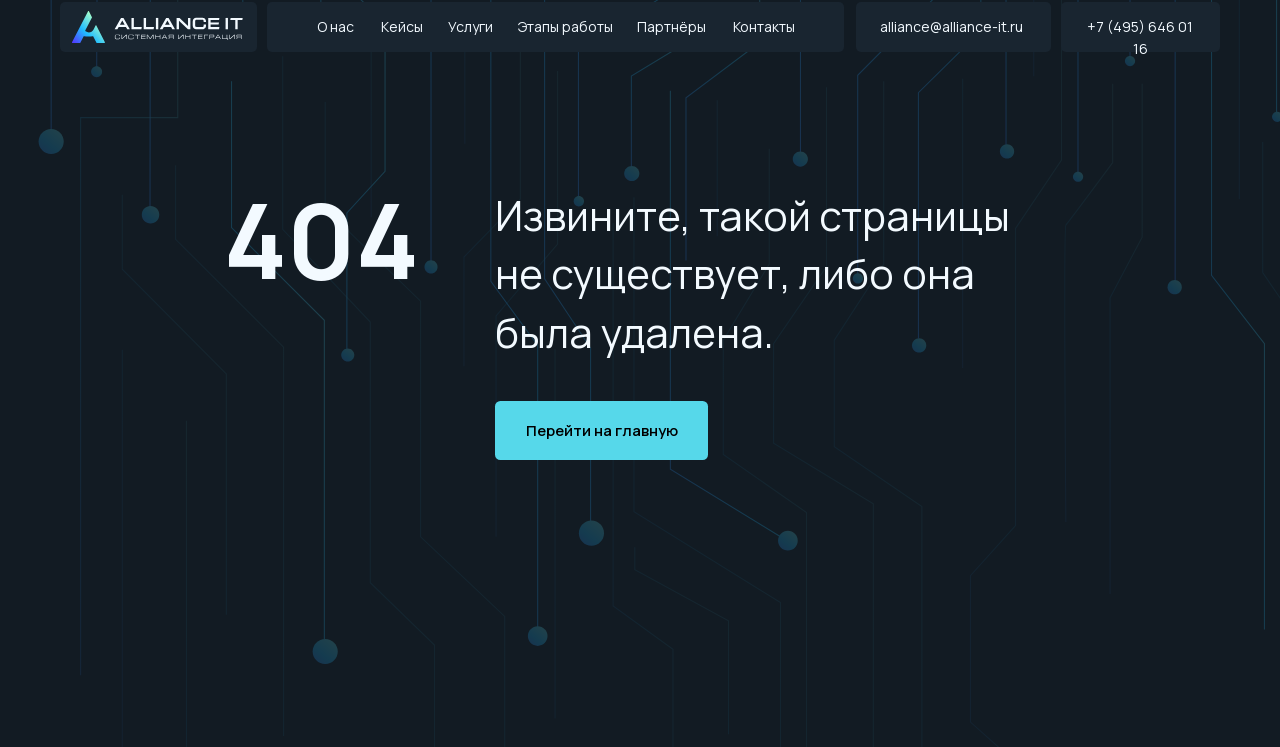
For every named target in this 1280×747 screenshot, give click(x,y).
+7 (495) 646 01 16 (1140, 37)
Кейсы (402, 26)
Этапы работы (565, 26)
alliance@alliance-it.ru (951, 26)
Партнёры (671, 26)
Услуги (470, 26)
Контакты (764, 26)
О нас (335, 26)
